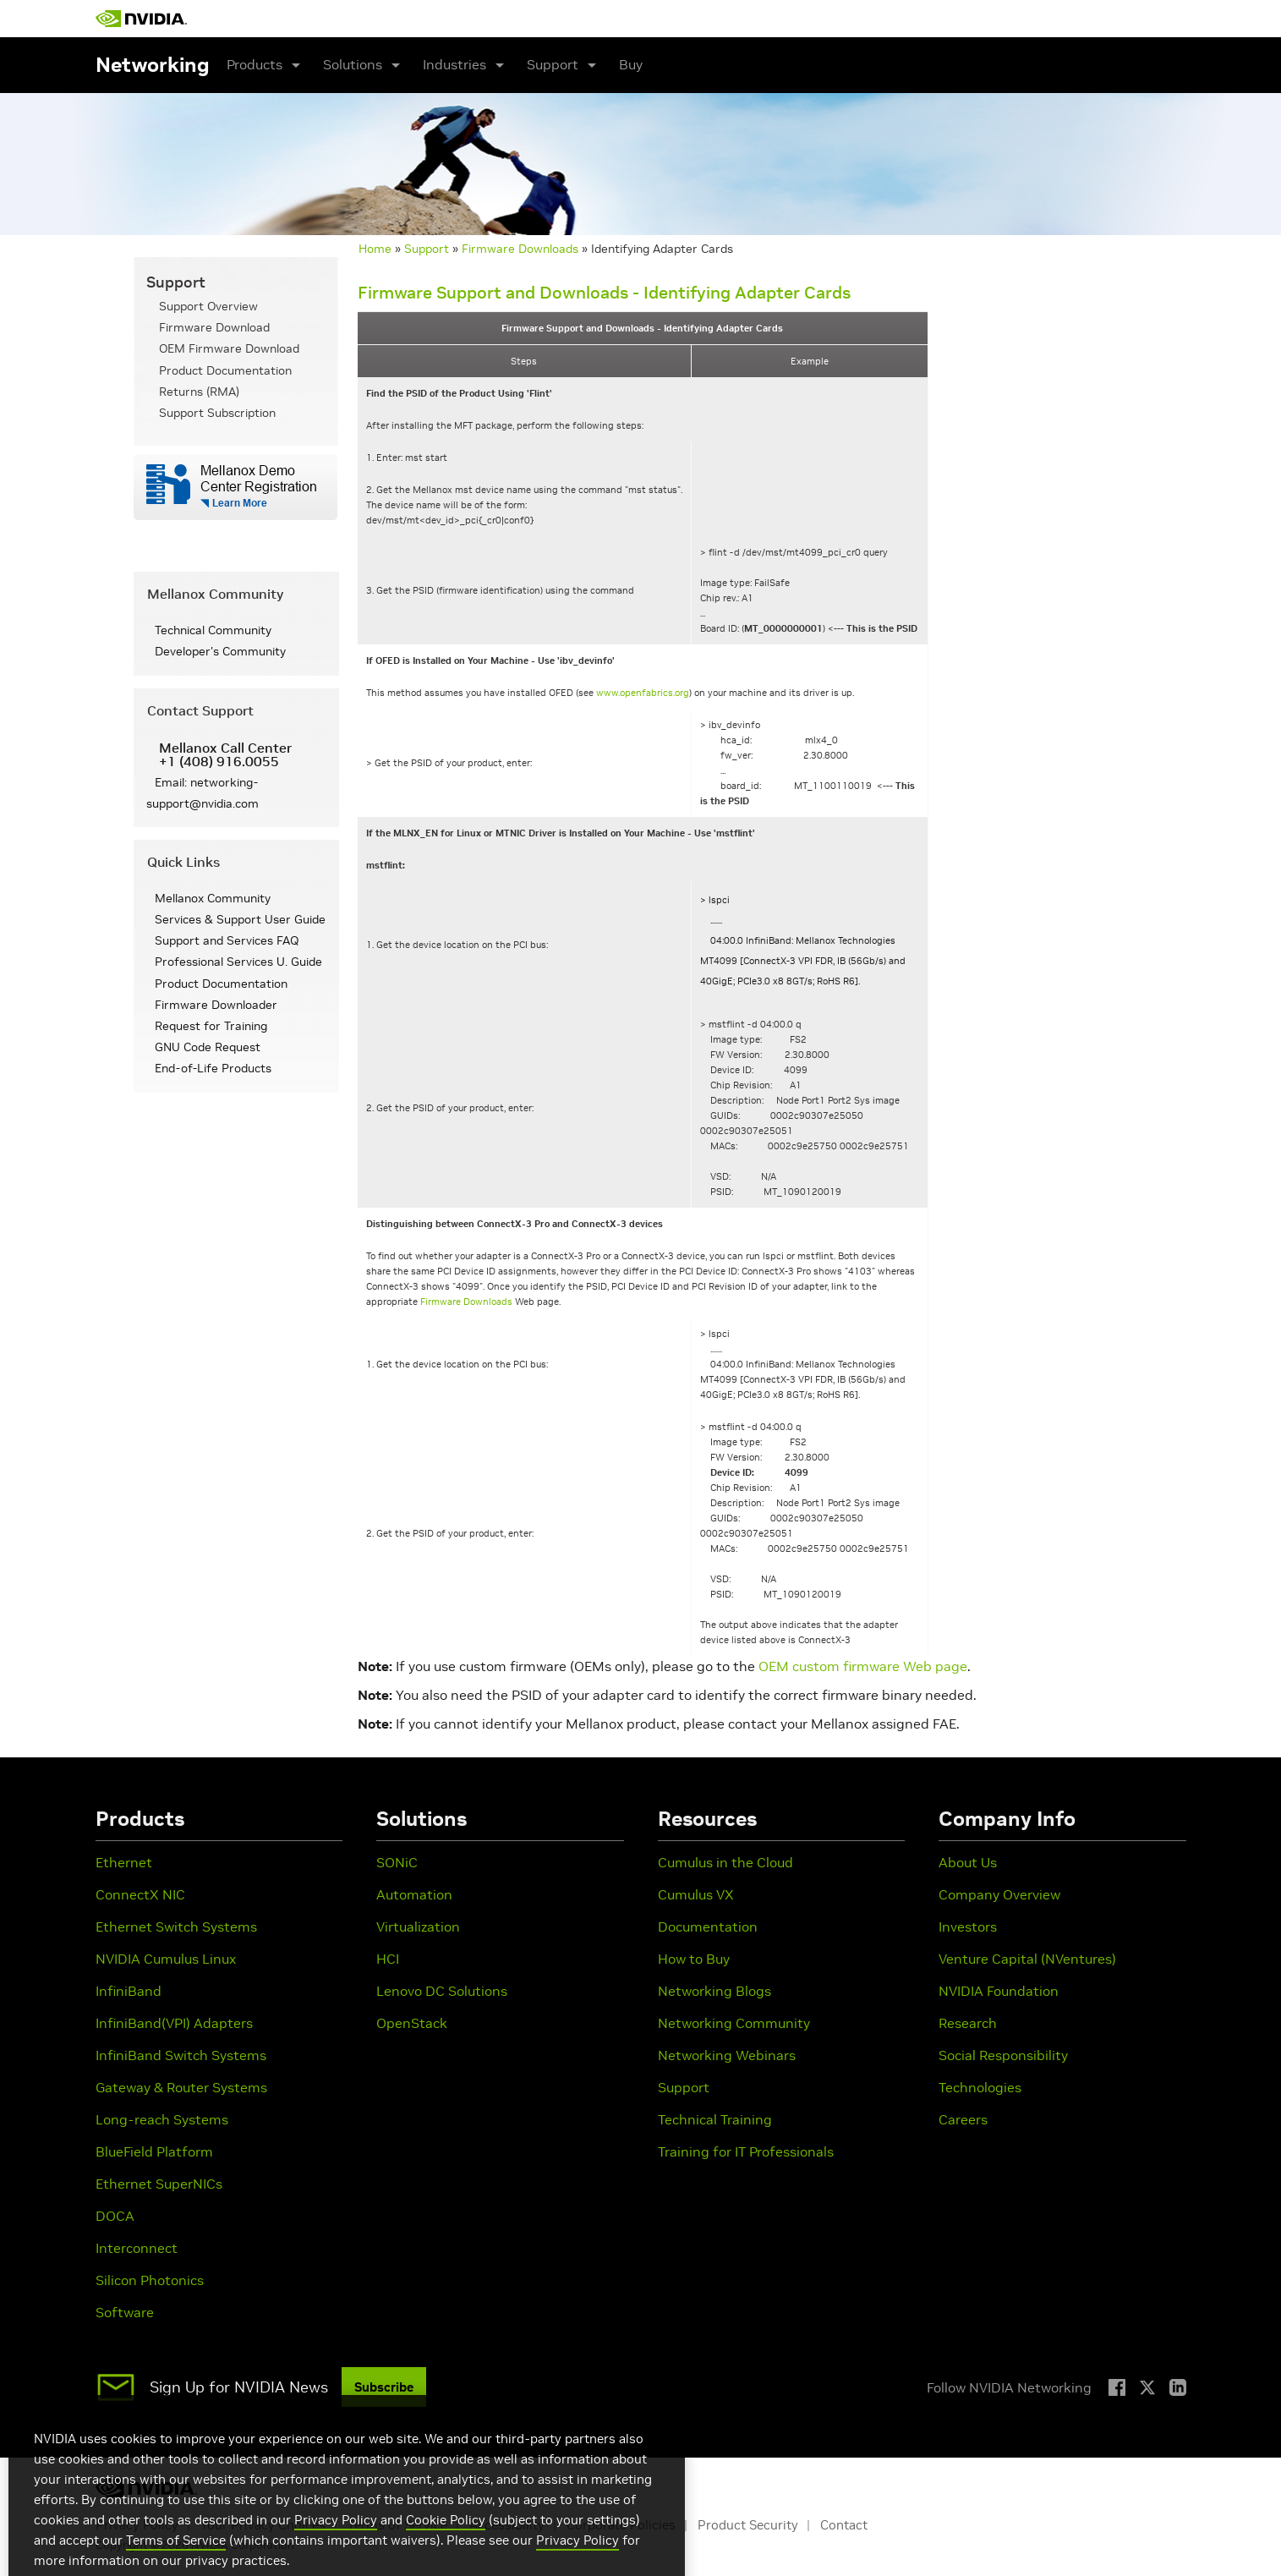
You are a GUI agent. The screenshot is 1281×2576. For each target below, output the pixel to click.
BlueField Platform (154, 2151)
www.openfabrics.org (642, 693)
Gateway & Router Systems (181, 2087)
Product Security (748, 2525)
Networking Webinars (727, 2055)
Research (968, 2022)
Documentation (708, 1926)
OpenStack (411, 2022)
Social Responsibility (1003, 2055)
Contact (844, 2525)
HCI (387, 1958)
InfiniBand (128, 1990)
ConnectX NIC (140, 1894)
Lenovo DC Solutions (441, 1990)
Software (125, 2312)
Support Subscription (217, 412)
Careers (963, 2119)
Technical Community (213, 630)
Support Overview (208, 306)
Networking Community (734, 2022)
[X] (1147, 2387)
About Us (968, 1862)
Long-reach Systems (162, 2119)
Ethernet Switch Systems (176, 1926)
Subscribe (383, 2387)
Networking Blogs (714, 1990)
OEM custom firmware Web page (862, 1666)
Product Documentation (225, 370)
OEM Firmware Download (229, 348)
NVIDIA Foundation (999, 1990)
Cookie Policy (445, 2548)
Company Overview (999, 1894)
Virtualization (418, 1926)
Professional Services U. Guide (238, 961)
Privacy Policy (335, 2548)
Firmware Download (214, 327)
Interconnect (137, 2247)
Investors (968, 1926)
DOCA (115, 2215)
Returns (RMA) (199, 391)
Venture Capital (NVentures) (1027, 1958)
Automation (414, 1894)
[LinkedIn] (1177, 2387)
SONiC (397, 1862)
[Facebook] (1117, 2387)
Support (426, 248)
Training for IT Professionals (746, 2151)
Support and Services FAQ (226, 940)
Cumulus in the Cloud (725, 1862)
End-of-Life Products (213, 1068)
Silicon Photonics (150, 2280)
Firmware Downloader (216, 1004)
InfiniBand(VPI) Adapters (174, 2022)
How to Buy (694, 1958)
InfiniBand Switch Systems (181, 2055)
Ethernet (124, 1862)
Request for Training (211, 1025)
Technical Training (715, 2119)
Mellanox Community (213, 898)
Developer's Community (220, 651)
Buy (631, 64)
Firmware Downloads (520, 248)
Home (375, 248)
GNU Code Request (207, 1047)
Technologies (980, 2087)
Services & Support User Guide (240, 919)
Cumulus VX (696, 1894)
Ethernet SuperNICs (159, 2183)
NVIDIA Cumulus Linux (166, 1958)
